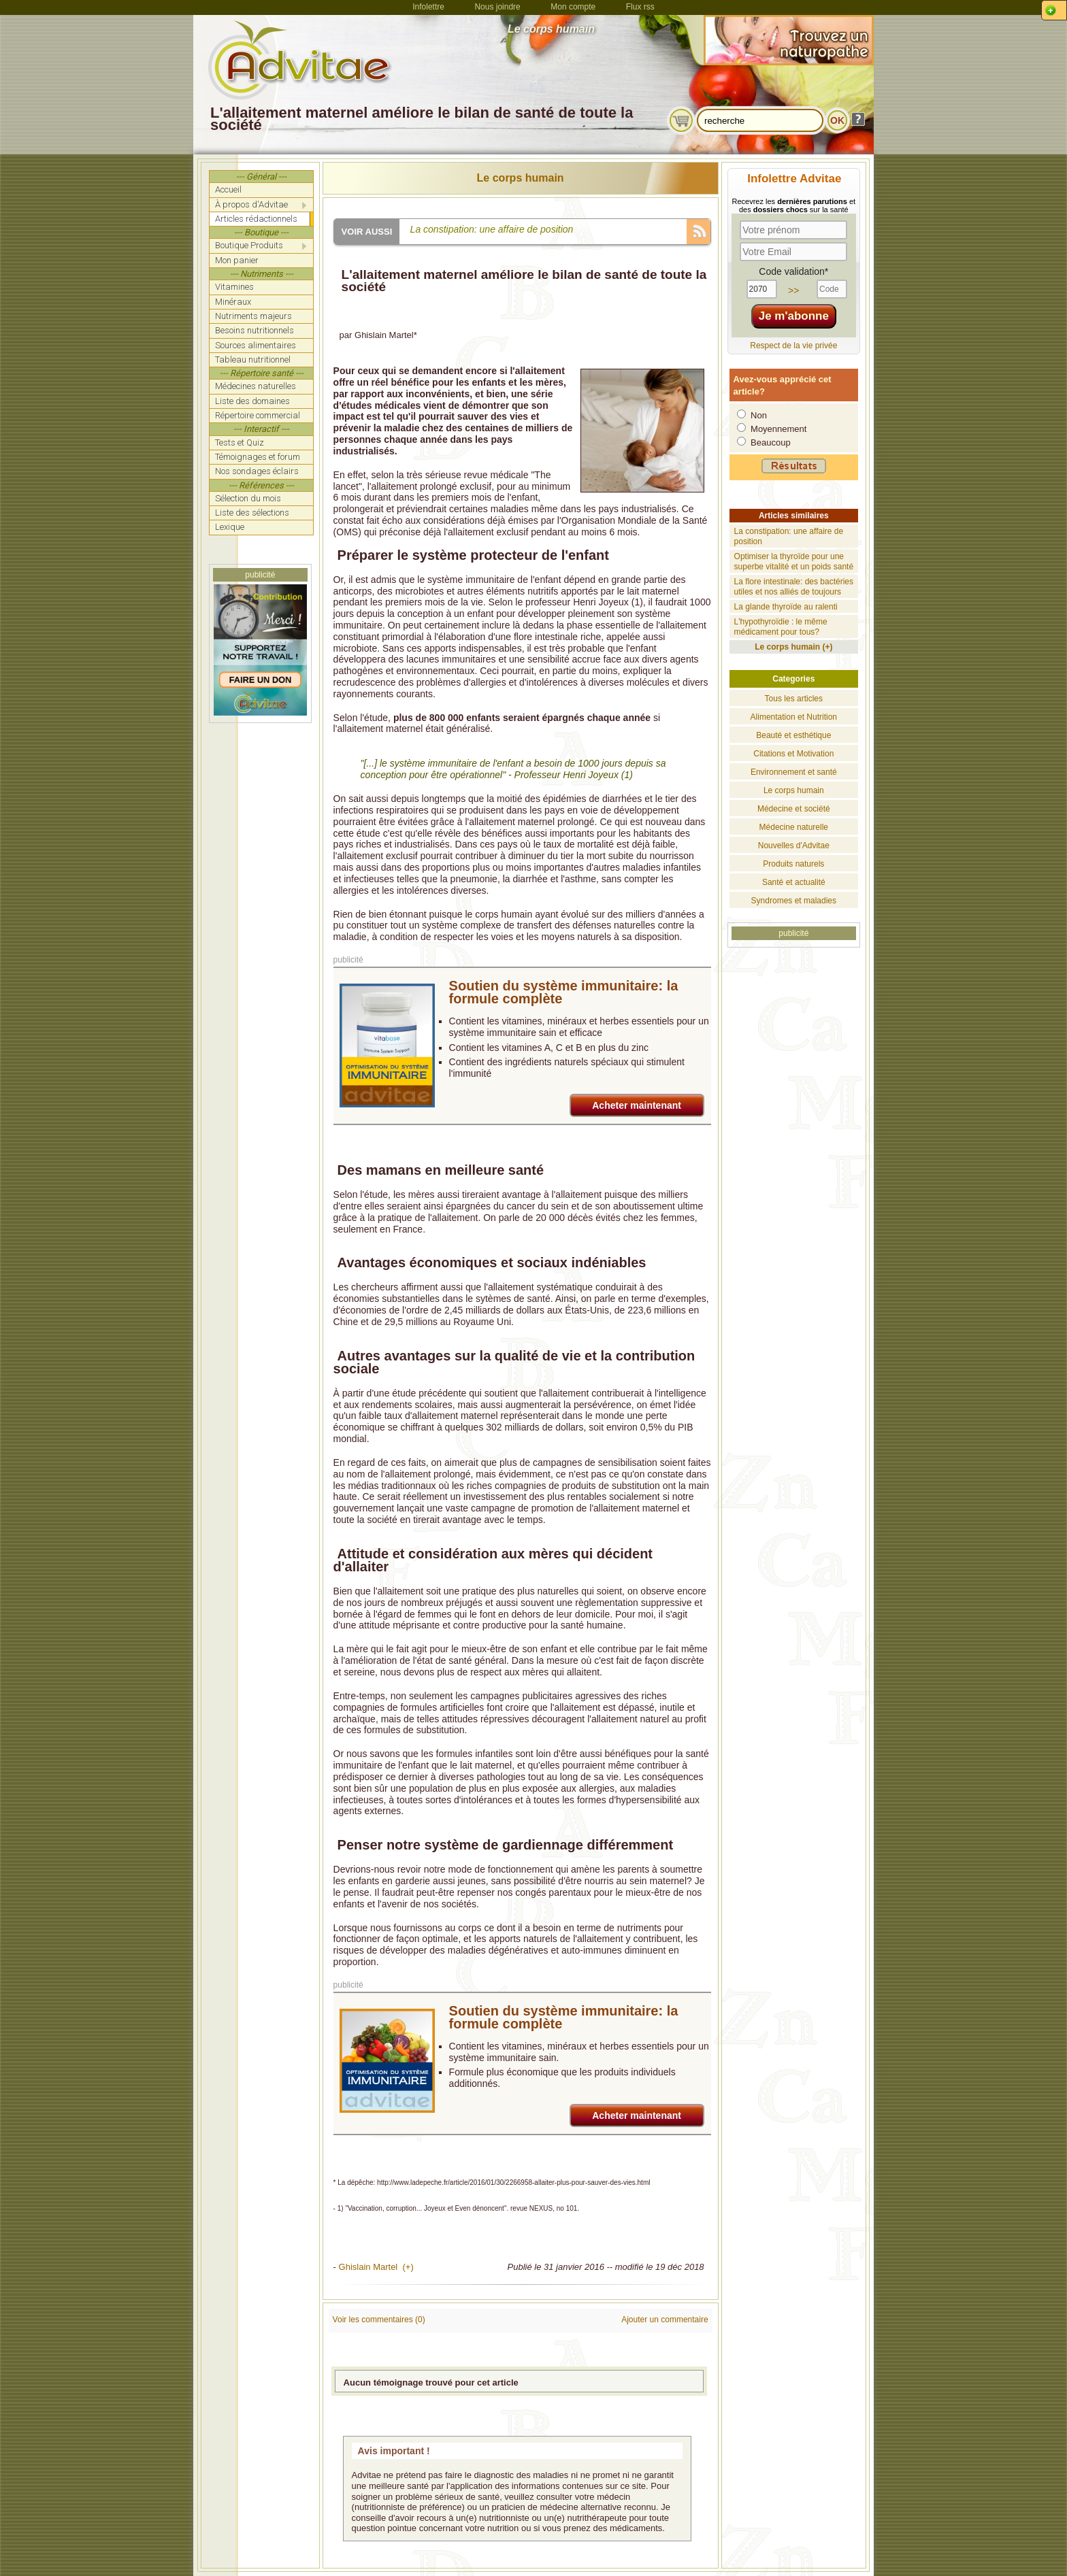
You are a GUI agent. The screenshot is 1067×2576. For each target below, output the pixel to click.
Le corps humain (520, 178)
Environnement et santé (794, 772)
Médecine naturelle (793, 827)
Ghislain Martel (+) (376, 2267)
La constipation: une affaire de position (492, 229)
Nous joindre (497, 7)
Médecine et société (793, 809)
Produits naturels (793, 864)
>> (793, 290)
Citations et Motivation (793, 753)
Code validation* (793, 271)
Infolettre (428, 7)
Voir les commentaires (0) (379, 2319)
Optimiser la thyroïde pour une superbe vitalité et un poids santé (793, 561)
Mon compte (573, 7)
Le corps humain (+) (793, 647)
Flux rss (640, 7)
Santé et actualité (793, 882)
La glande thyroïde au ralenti (786, 607)
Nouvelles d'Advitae (794, 845)
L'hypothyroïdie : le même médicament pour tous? (780, 627)
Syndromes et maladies (793, 900)
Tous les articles (794, 698)
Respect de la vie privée (793, 345)
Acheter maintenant (636, 1105)
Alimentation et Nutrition (794, 717)
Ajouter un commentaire (664, 2319)
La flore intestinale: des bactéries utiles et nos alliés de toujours (793, 587)
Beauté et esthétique (793, 735)
